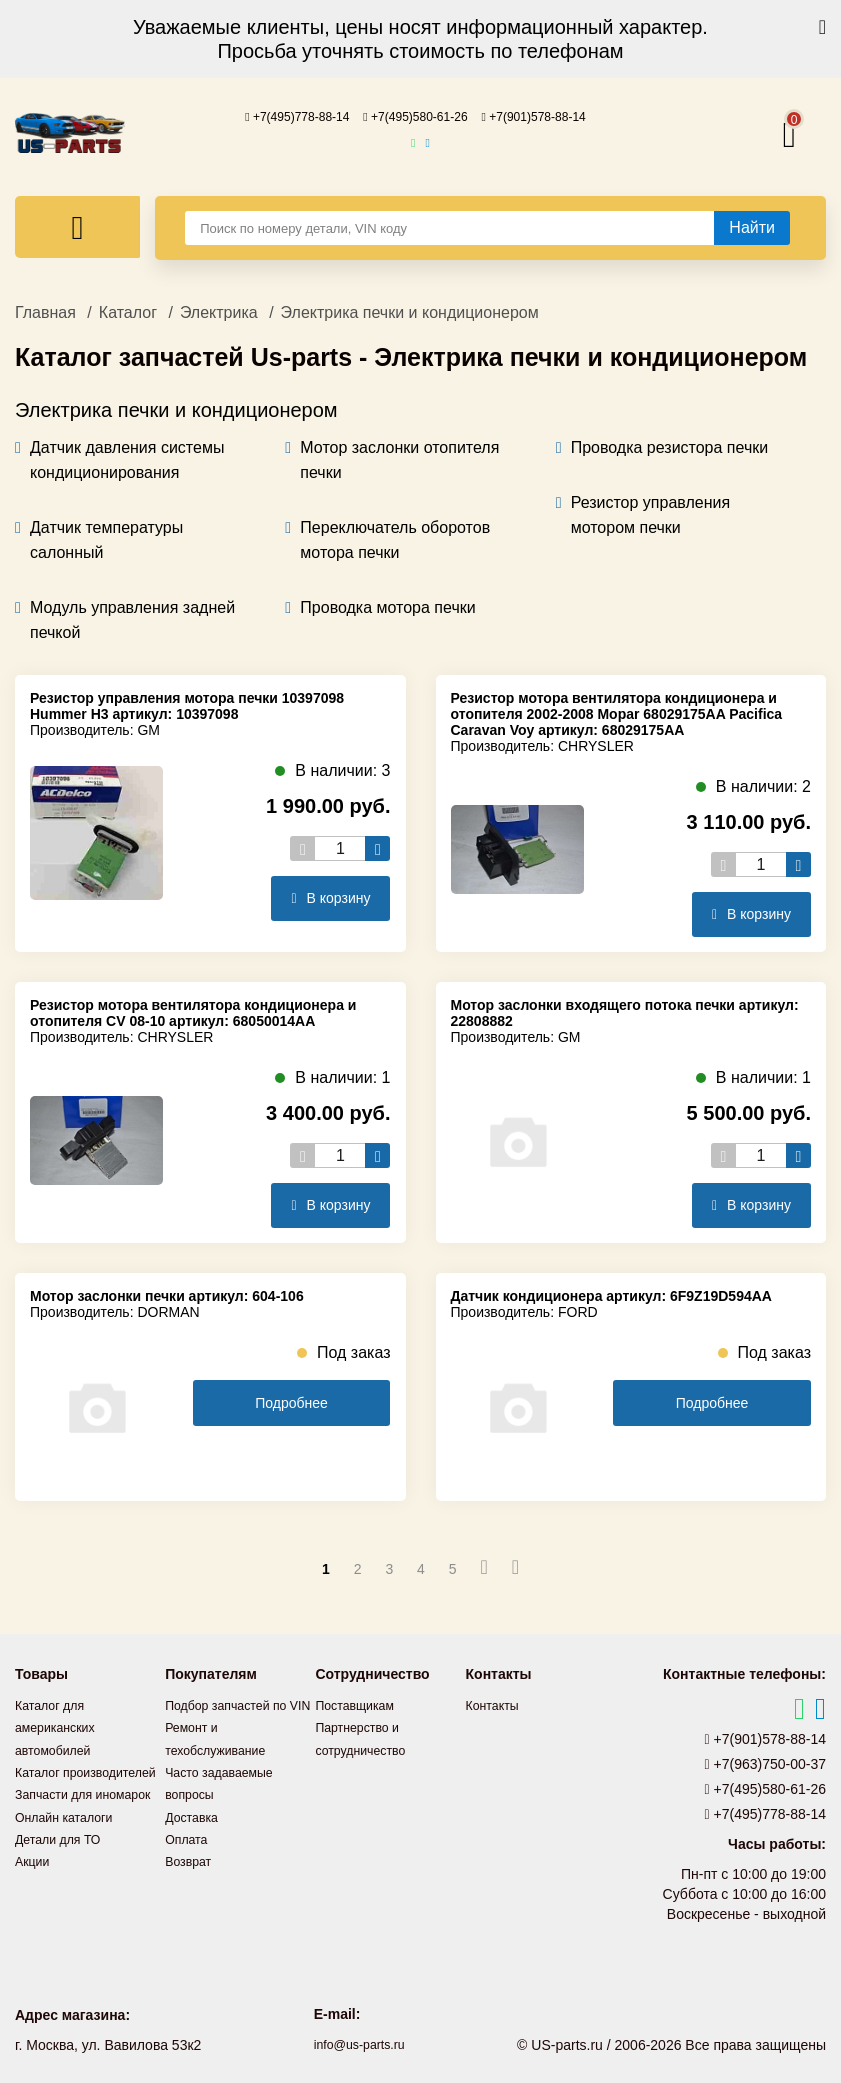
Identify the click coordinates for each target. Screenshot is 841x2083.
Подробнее (291, 1402)
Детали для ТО (63, 1880)
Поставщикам (360, 1704)
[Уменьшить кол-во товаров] (302, 847)
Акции (34, 1902)
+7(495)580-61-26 (416, 116)
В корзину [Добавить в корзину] (330, 897)
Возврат (191, 1880)
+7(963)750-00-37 (766, 1763)
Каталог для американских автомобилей (60, 1726)
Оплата (189, 1858)
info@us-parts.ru (359, 2043)
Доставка (195, 1836)
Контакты (496, 1704)
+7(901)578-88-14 (551, 116)
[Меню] (77, 226)
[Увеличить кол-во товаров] (377, 847)
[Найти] (752, 227)
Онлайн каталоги (70, 1858)
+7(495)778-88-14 (280, 116)
